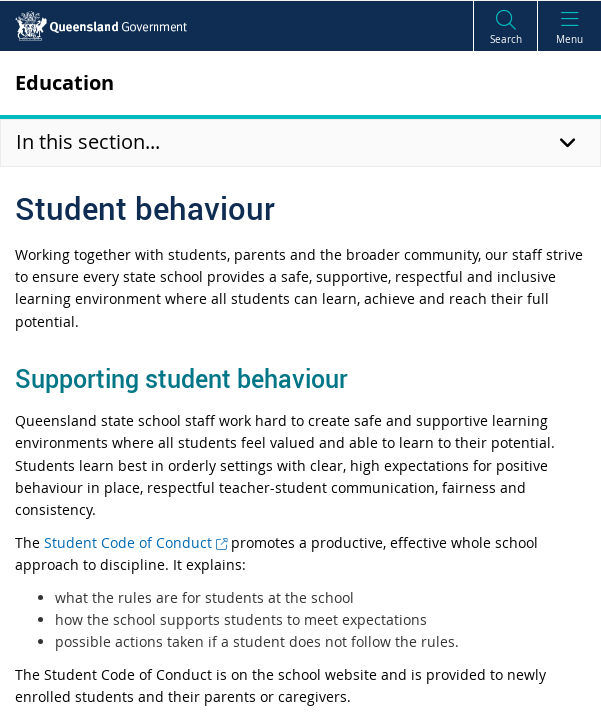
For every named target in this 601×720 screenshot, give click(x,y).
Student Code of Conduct (135, 542)
